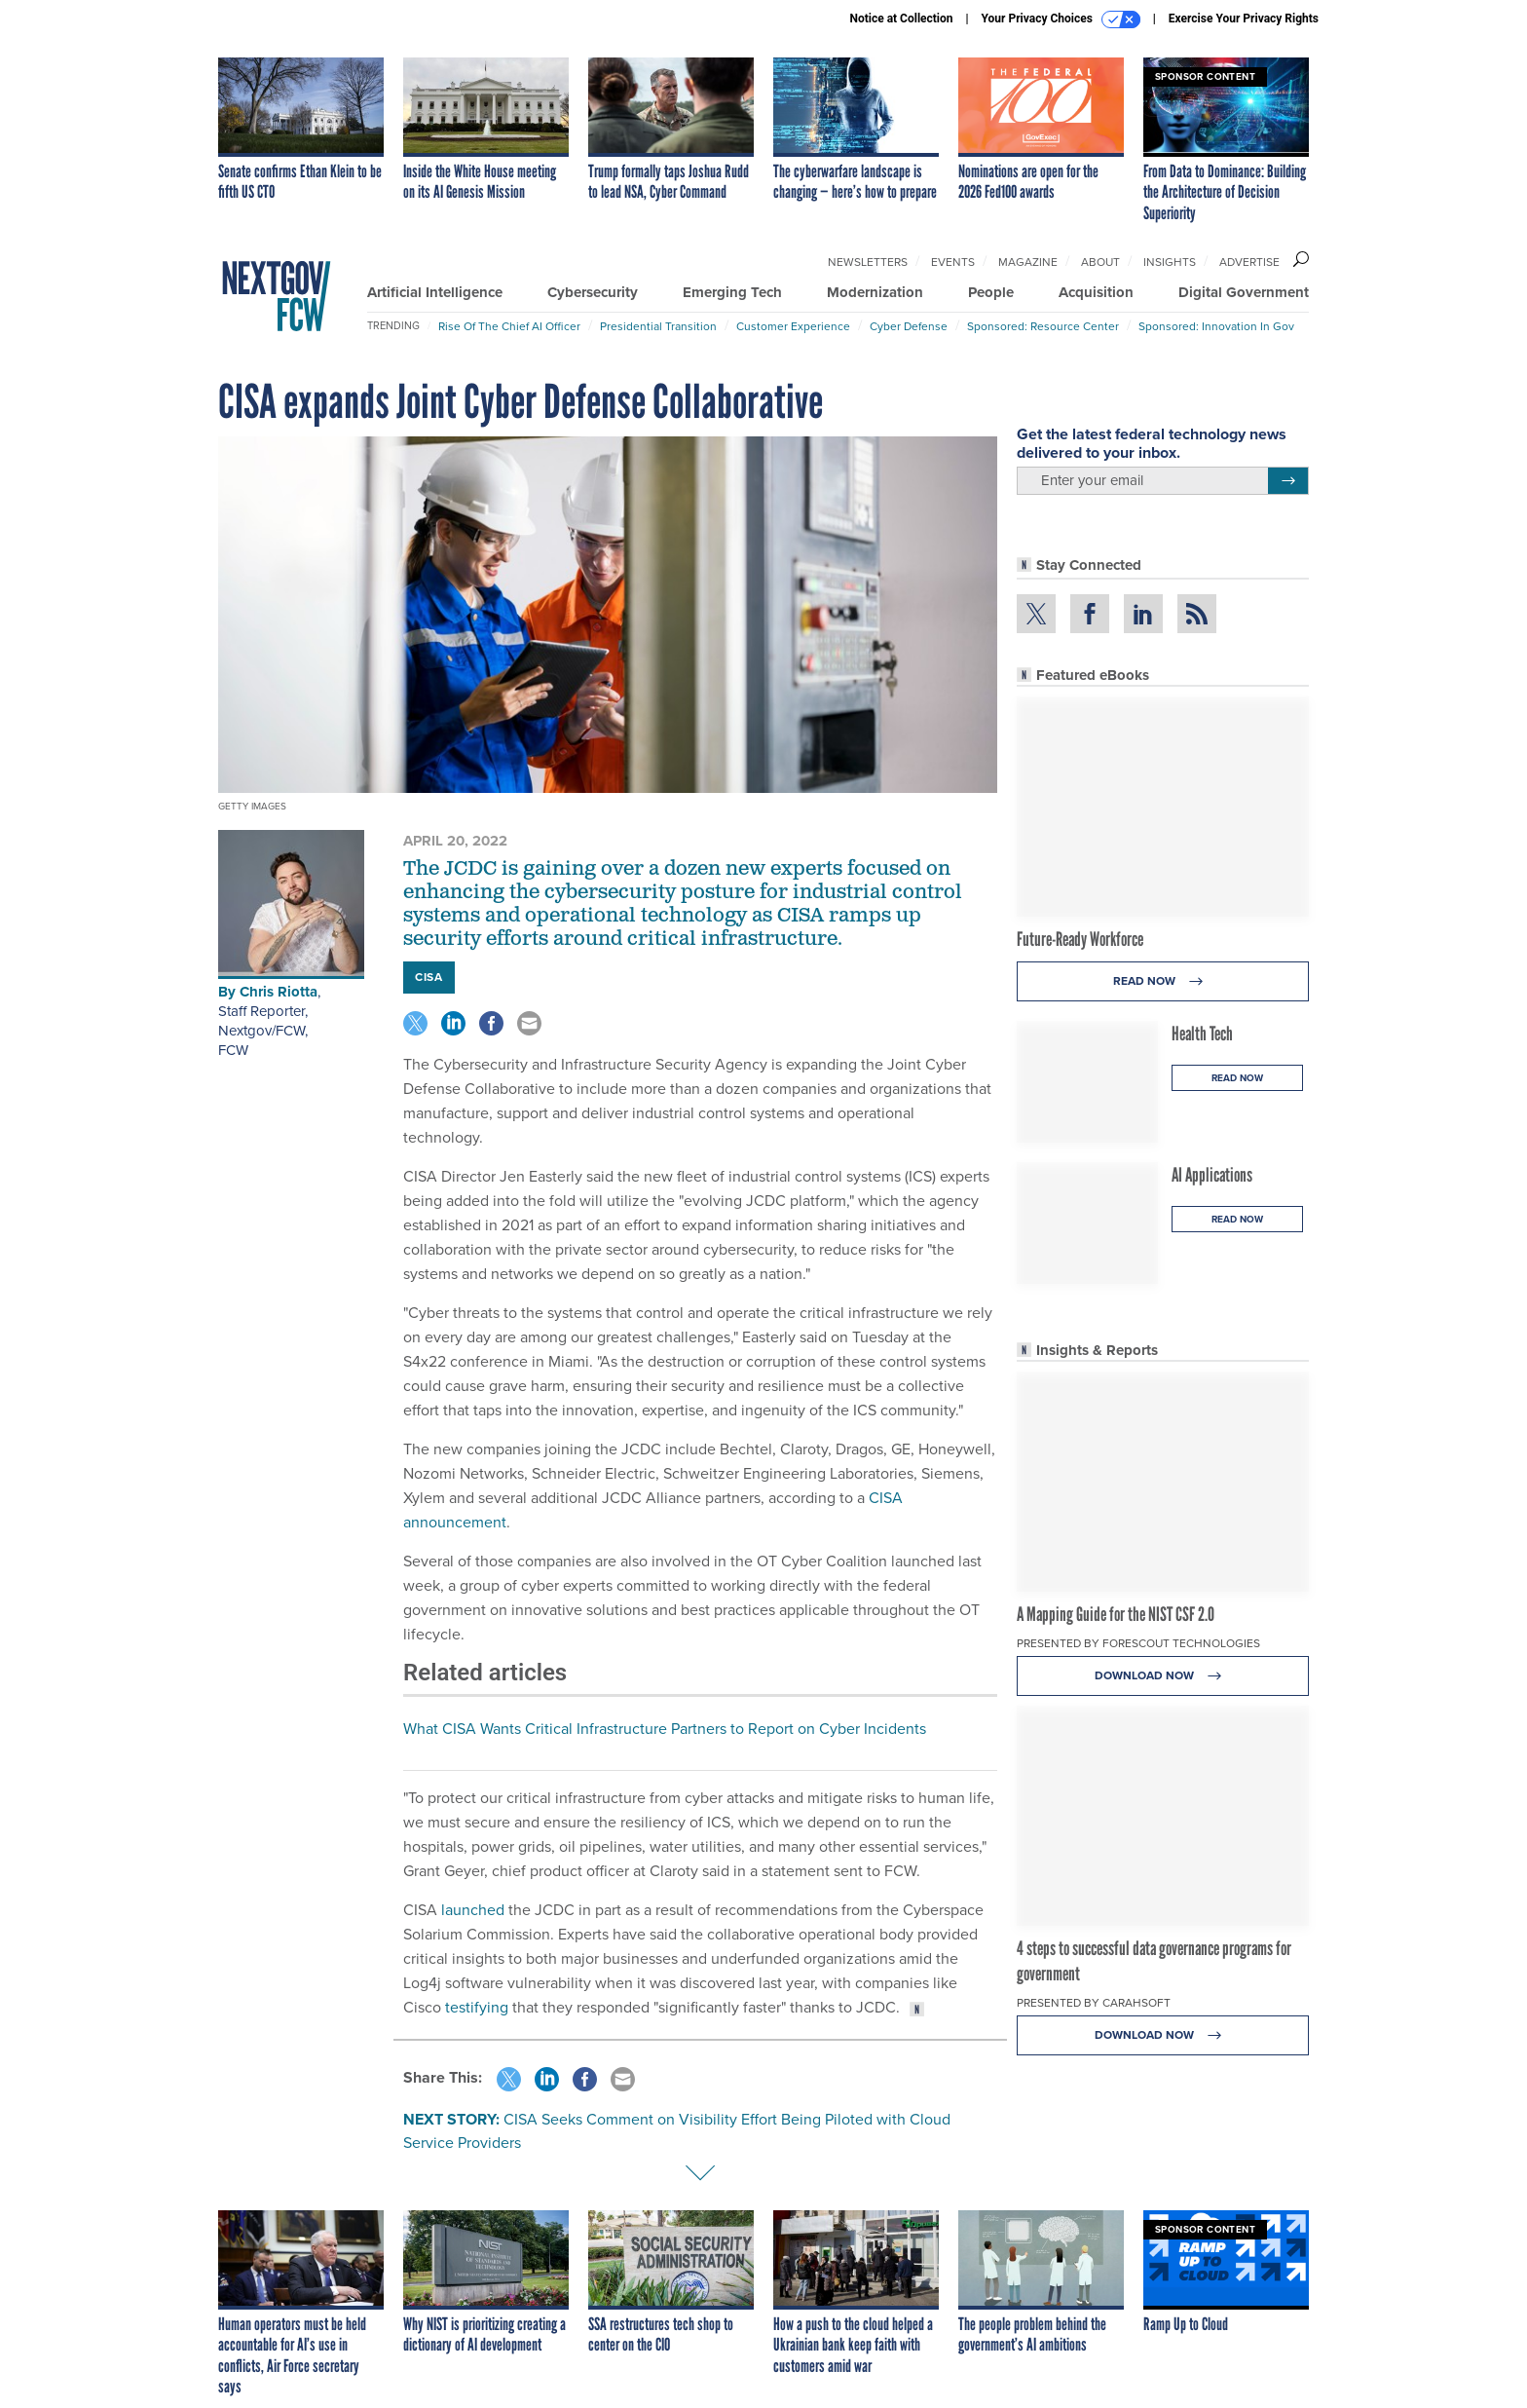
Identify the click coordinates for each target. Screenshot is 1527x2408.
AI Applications (1212, 1174)
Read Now (1163, 981)
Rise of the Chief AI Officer (509, 326)
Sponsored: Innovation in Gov (1216, 326)
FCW (233, 1050)
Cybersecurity (592, 292)
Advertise (1249, 262)
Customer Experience (793, 326)
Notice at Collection (900, 18)
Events (953, 262)
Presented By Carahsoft (1094, 2003)
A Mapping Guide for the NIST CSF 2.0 (1115, 1614)
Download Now (1163, 1676)
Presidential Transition (658, 326)
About (1100, 262)
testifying (476, 2007)
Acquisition (1096, 292)
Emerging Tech (732, 292)
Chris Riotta (278, 991)
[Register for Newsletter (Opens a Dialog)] (1288, 481)
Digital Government (1243, 292)
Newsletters (868, 262)
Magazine (1028, 262)
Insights (1169, 262)
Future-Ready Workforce (1080, 939)
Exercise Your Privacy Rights (1244, 18)
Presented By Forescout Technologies (1138, 1643)
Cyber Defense (909, 326)
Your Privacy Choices (1061, 19)
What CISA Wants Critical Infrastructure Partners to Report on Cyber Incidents (664, 1728)
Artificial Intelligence (435, 292)
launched (472, 1910)
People (991, 292)
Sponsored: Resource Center (1043, 326)
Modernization (875, 292)
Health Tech (1202, 1033)
